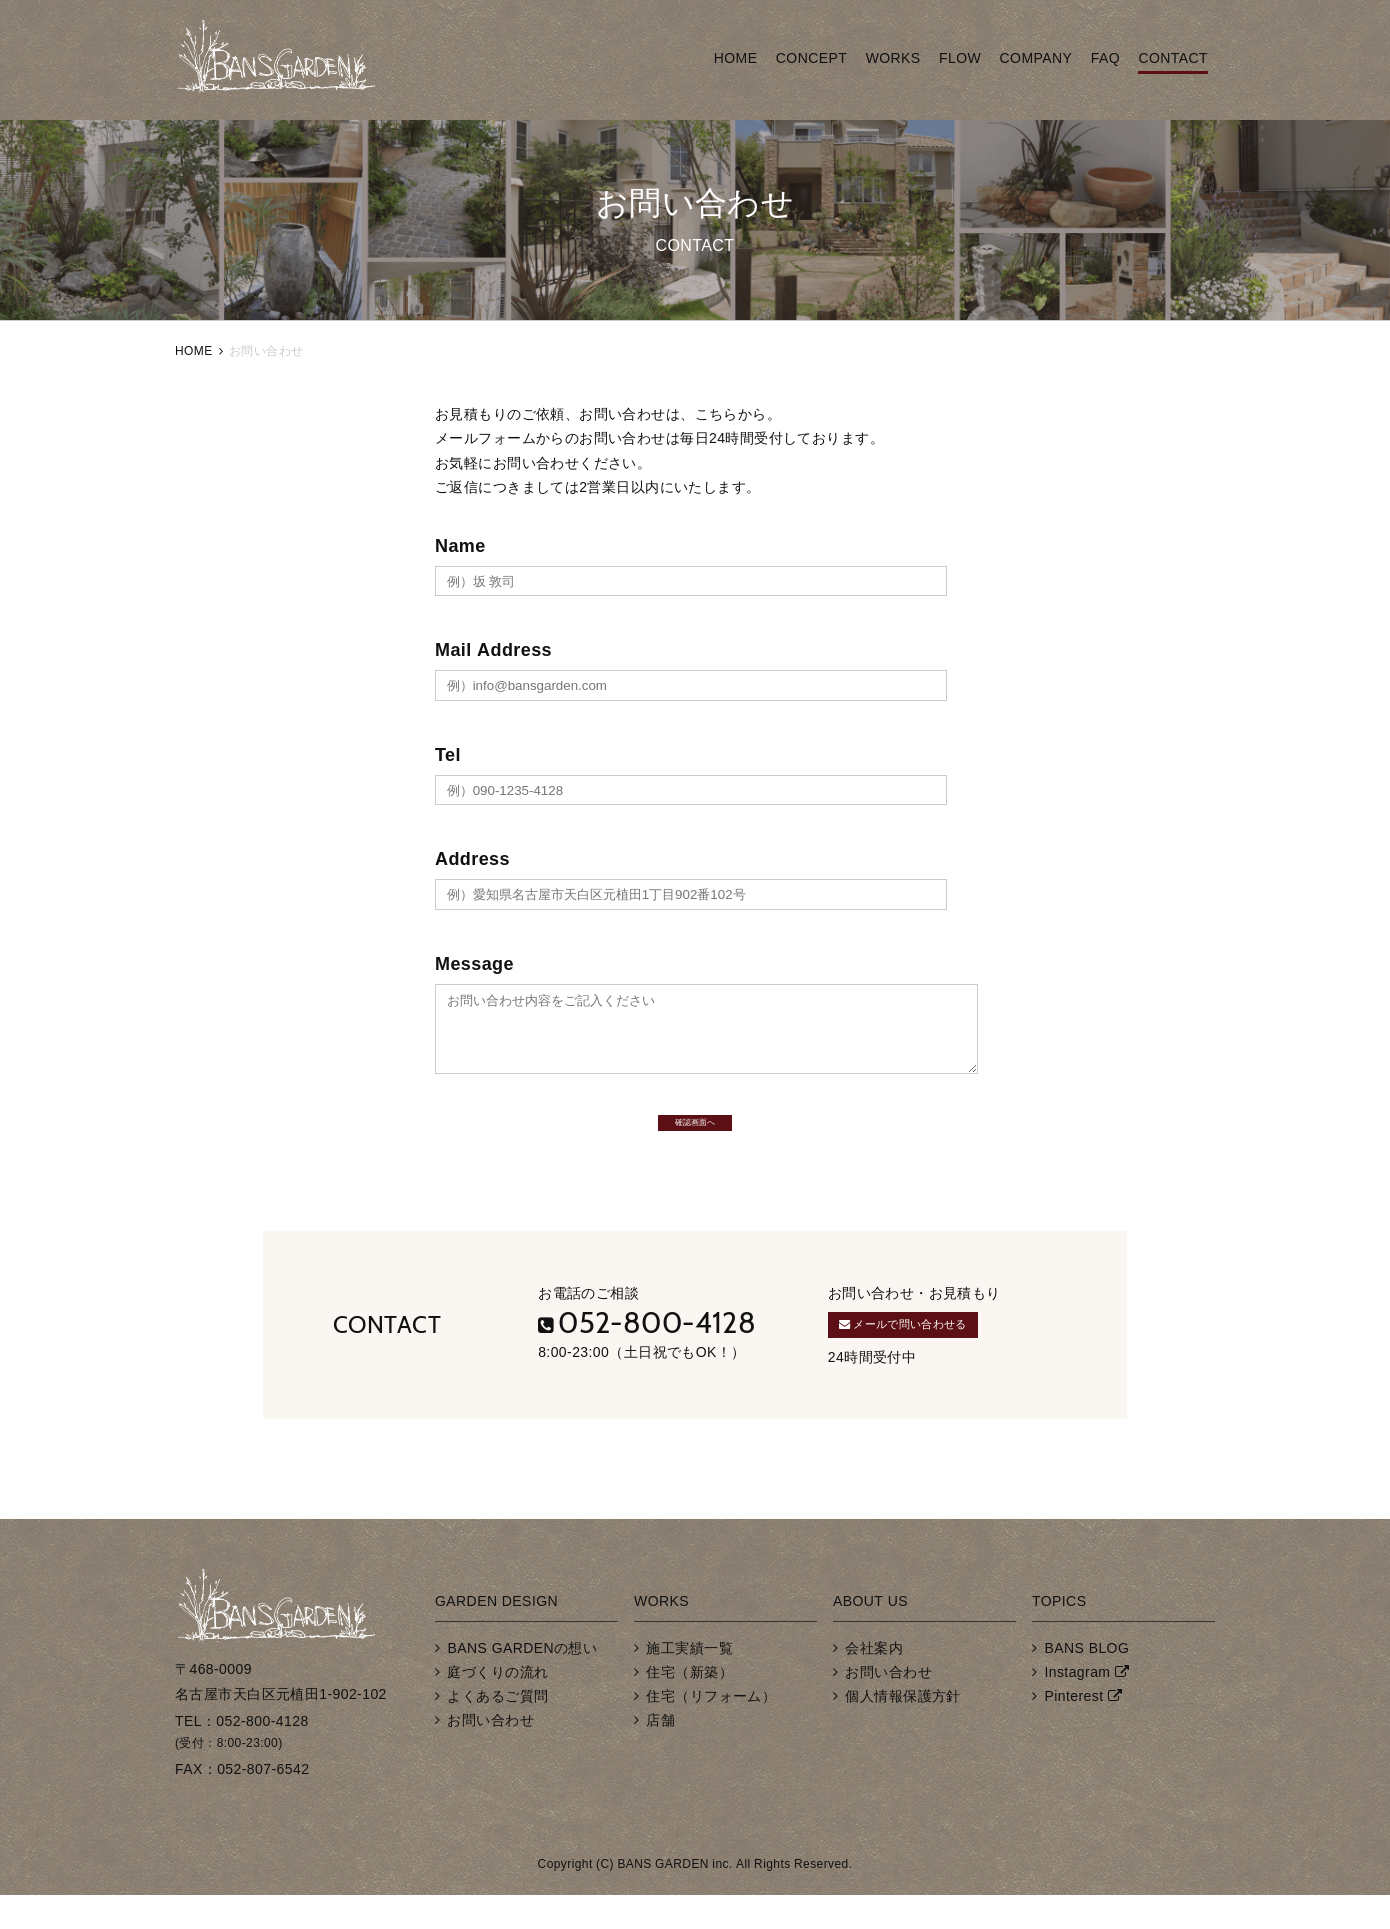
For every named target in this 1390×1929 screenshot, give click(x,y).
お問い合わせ (490, 1755)
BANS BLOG (1086, 1682)
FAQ (1105, 58)
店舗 (660, 1755)
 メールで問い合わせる (936, 1353)
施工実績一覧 (689, 1682)
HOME (736, 58)
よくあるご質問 (497, 1730)
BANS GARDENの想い (522, 1682)
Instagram (1077, 1706)
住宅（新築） (689, 1706)
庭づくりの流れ (497, 1706)
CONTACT (1173, 58)
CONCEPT (811, 58)
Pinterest (1073, 1730)
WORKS (893, 58)
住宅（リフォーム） (711, 1730)
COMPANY (1036, 58)
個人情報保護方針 (902, 1730)
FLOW (960, 58)
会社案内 (874, 1682)
